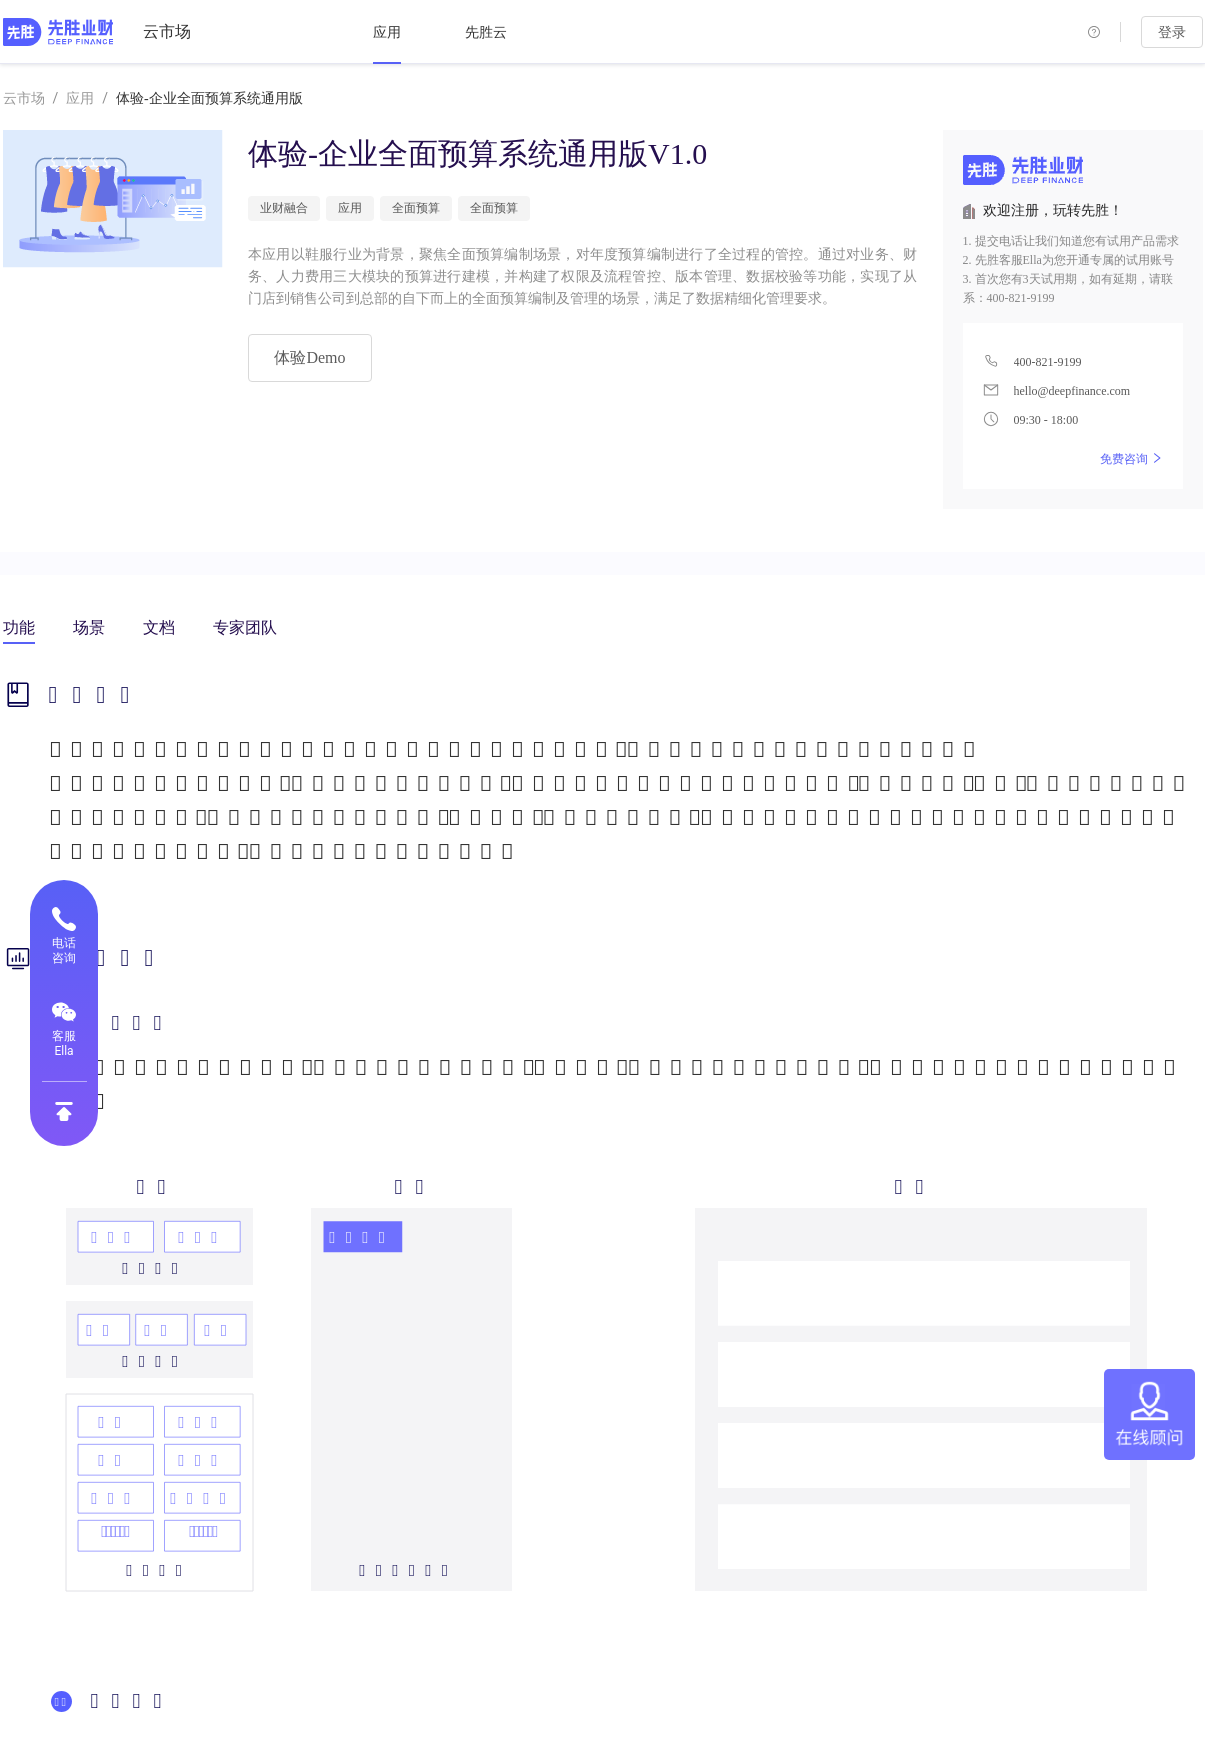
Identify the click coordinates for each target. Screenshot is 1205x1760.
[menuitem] (387, 32)
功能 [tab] (19, 627)
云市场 (167, 31)
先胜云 (486, 32)
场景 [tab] (89, 627)
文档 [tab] (159, 627)
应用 (387, 32)
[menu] (571, 32)
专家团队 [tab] (245, 627)
